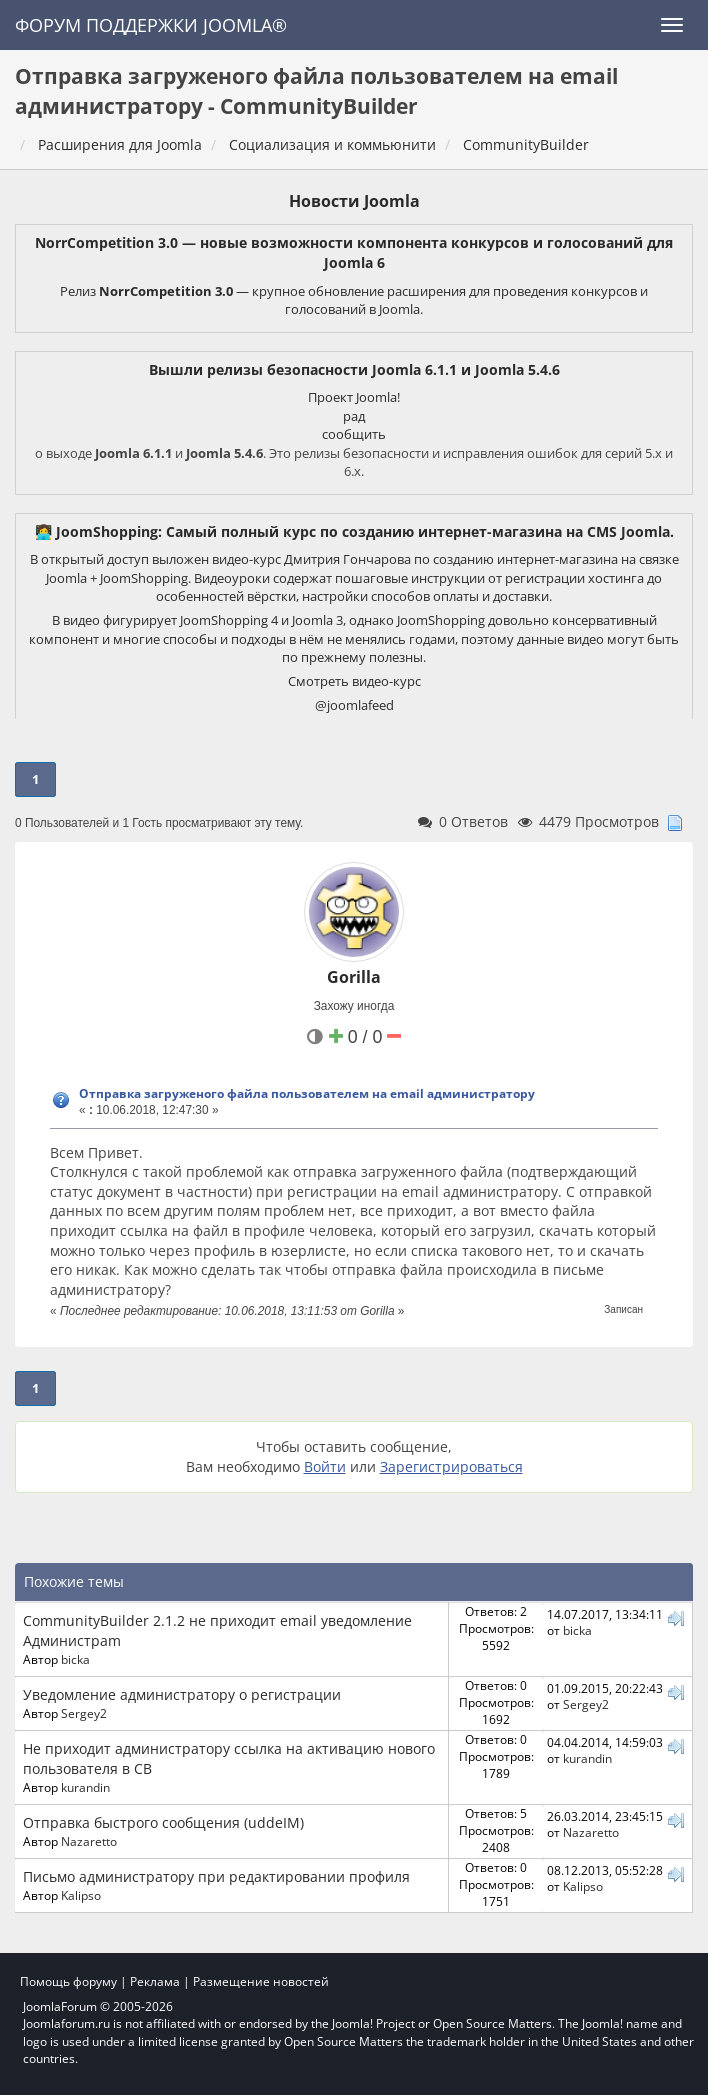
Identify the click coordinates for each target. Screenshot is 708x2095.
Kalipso (81, 1895)
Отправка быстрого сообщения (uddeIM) (163, 1822)
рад (354, 416)
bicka (75, 1659)
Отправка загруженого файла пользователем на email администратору (307, 1093)
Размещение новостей (261, 1981)
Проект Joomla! (354, 397)
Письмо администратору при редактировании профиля (216, 1876)
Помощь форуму (68, 1981)
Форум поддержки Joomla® (151, 25)
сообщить (354, 434)
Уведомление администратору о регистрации (182, 1694)
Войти (325, 1466)
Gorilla (354, 977)
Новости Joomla (354, 201)
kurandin (85, 1787)
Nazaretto (89, 1841)
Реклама (155, 1981)
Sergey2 (84, 1713)
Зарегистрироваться (451, 1466)
